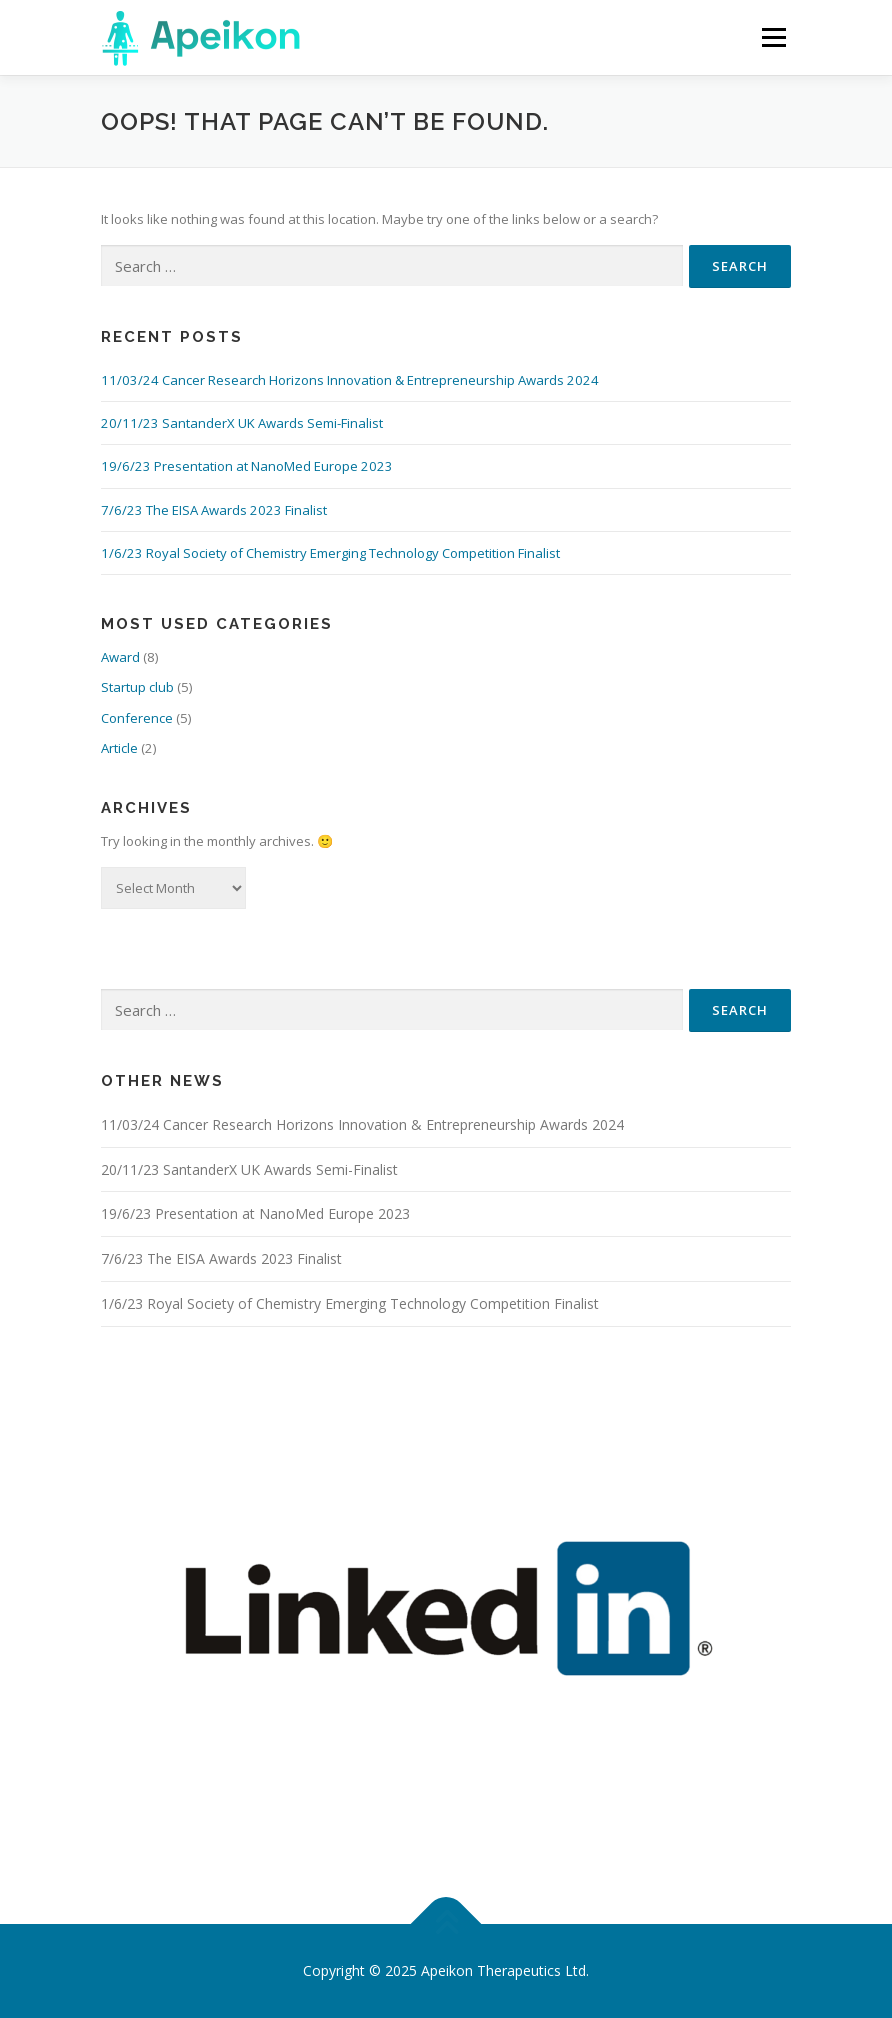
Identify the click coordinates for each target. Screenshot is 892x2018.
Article (119, 748)
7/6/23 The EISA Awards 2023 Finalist (214, 510)
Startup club (137, 687)
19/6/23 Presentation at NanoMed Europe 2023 (247, 466)
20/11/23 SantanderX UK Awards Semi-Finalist (242, 423)
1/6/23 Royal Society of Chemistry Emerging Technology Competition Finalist (330, 553)
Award (120, 657)
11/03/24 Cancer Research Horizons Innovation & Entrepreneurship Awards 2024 (350, 380)
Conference (137, 718)
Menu (773, 37)
